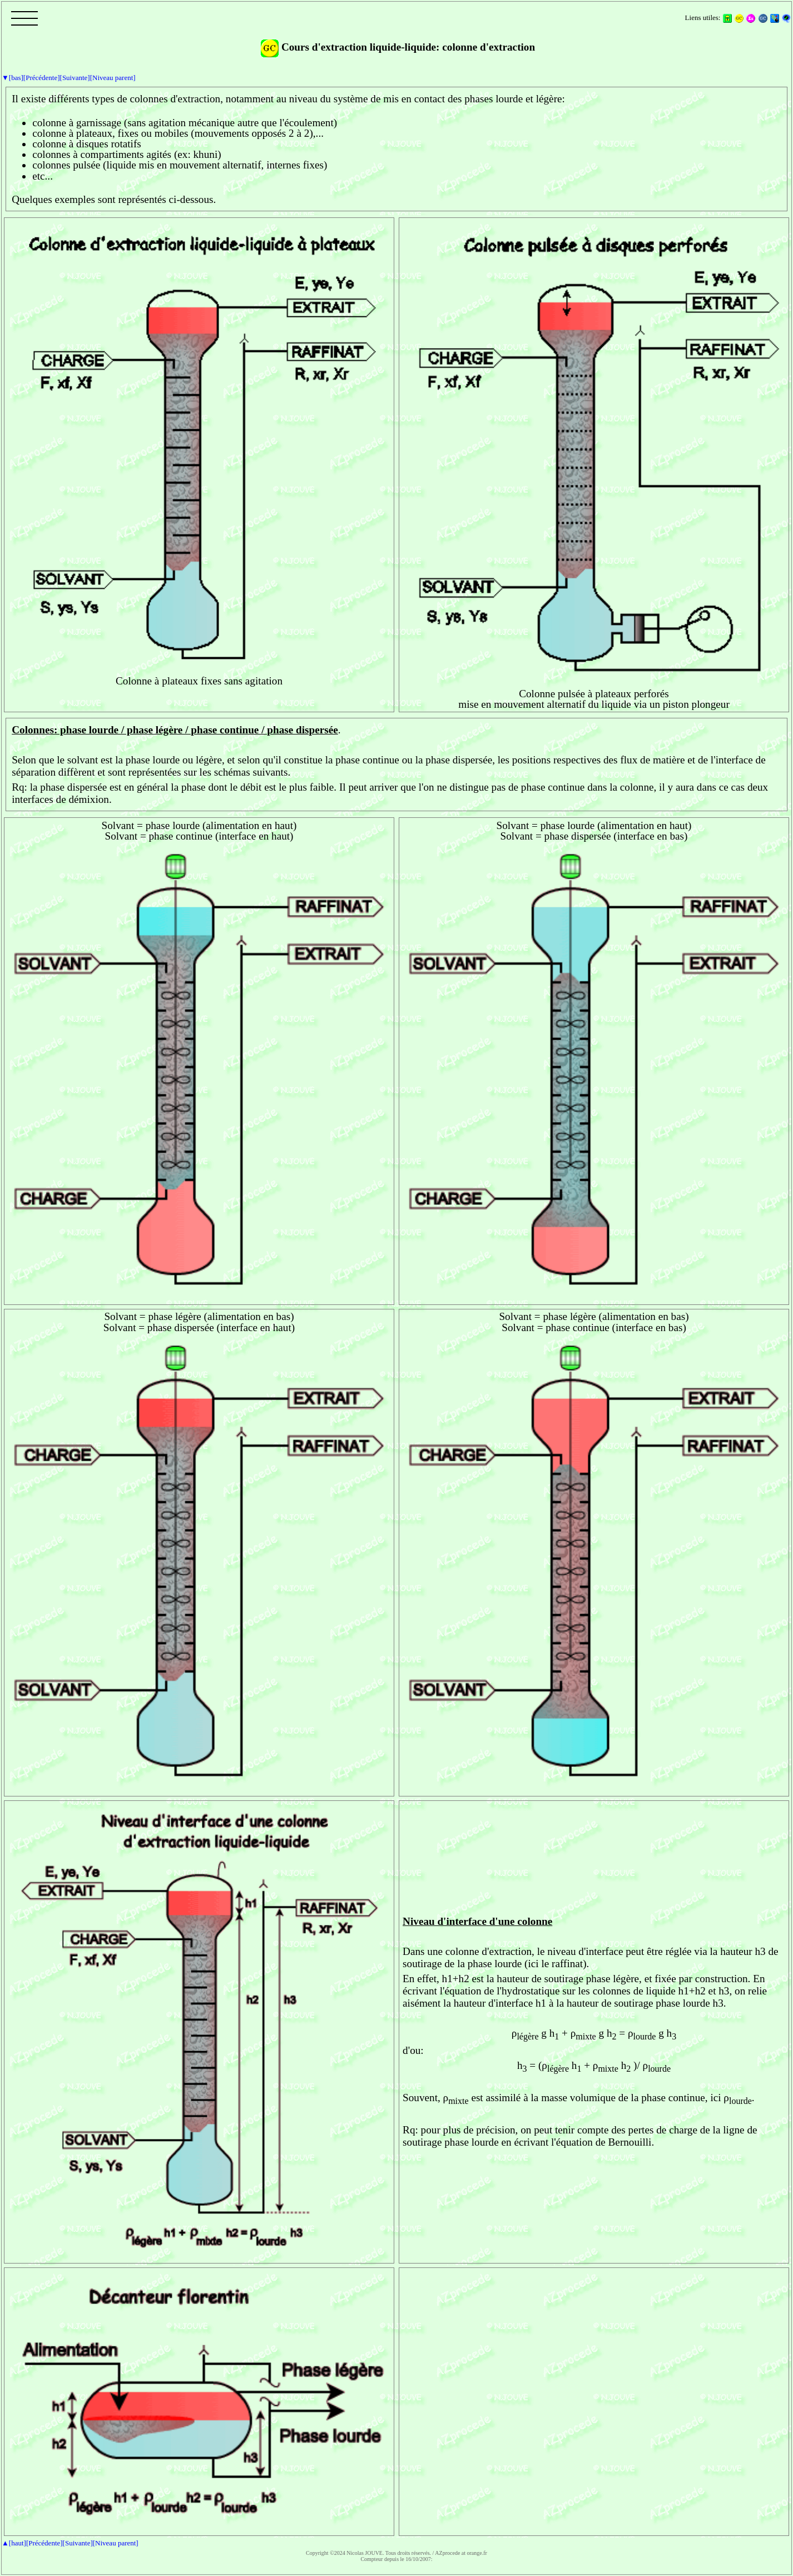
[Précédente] (41, 77)
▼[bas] (12, 77)
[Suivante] (75, 77)
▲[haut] (14, 2543)
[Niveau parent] (113, 77)
